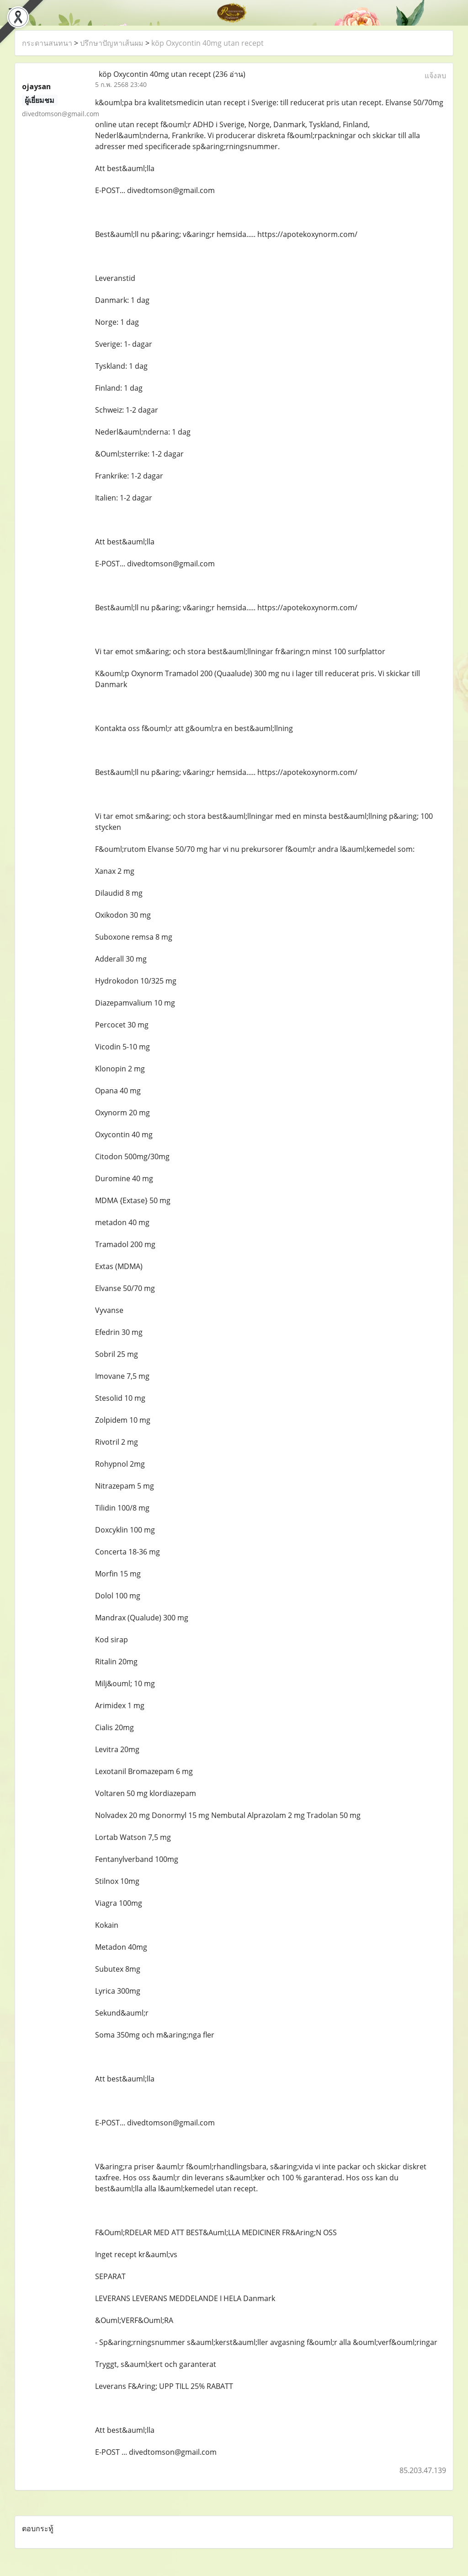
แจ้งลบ (435, 75)
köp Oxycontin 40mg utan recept (207, 43)
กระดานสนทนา (47, 43)
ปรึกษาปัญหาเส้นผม (112, 43)
